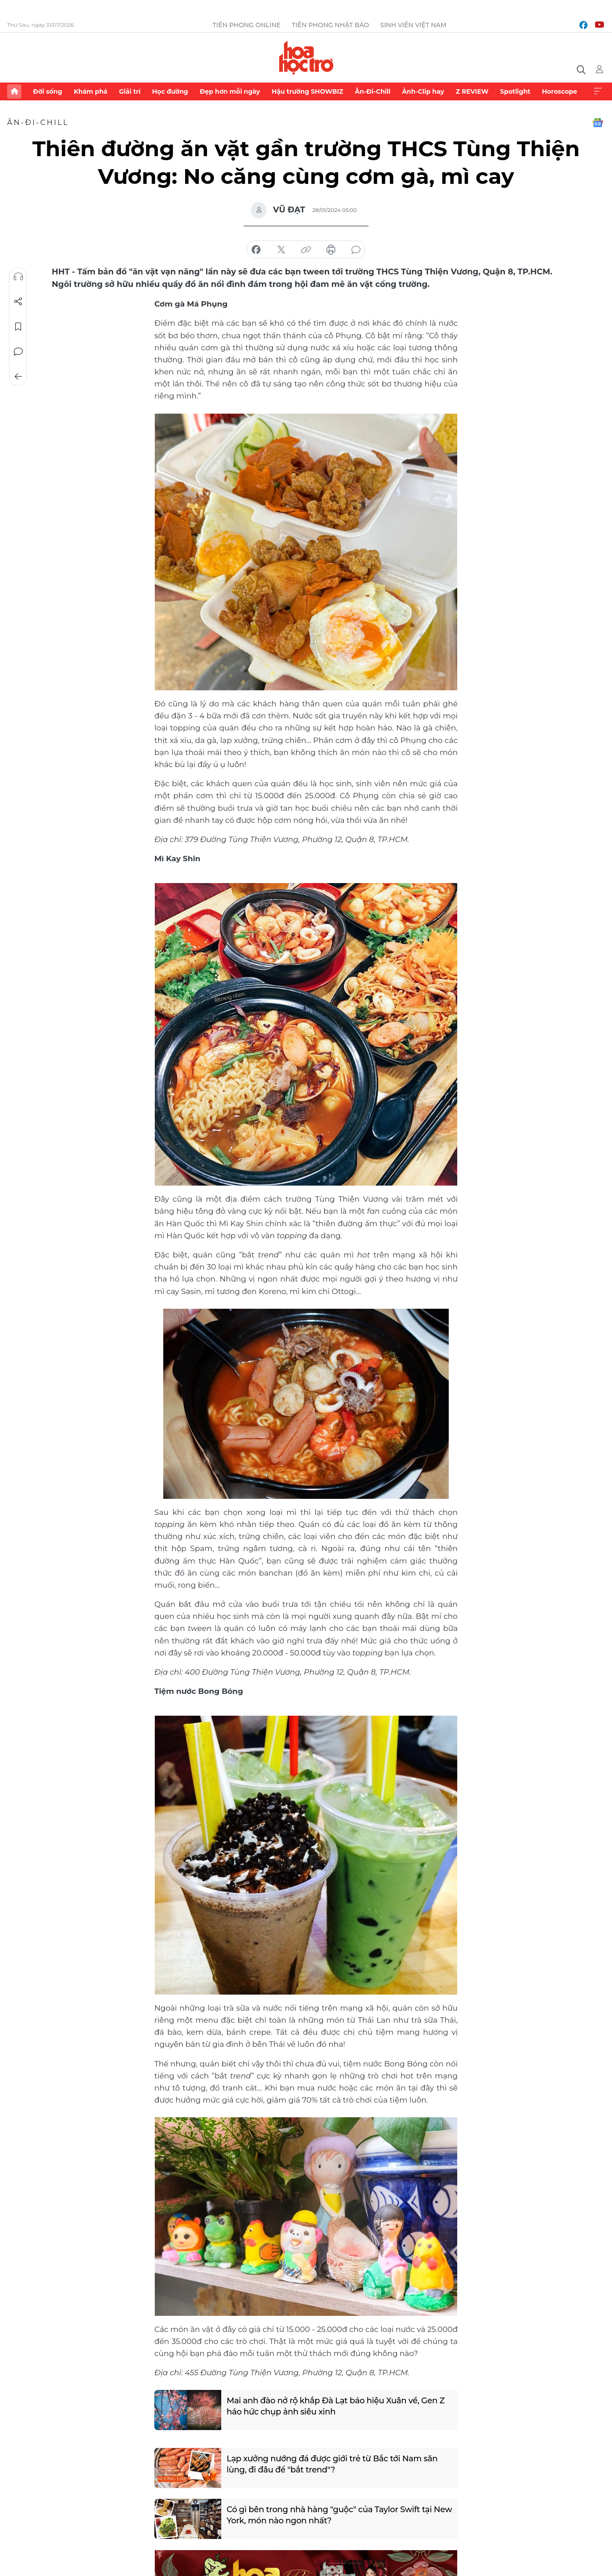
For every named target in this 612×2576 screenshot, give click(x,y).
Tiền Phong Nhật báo (330, 25)
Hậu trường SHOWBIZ (307, 91)
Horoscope (559, 91)
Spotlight (515, 91)
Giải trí (130, 91)
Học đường (170, 91)
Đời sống (47, 91)
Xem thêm (598, 91)
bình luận (356, 250)
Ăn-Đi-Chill (373, 91)
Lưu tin (18, 326)
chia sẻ (256, 250)
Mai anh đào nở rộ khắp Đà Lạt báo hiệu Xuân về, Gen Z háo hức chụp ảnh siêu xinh (336, 2406)
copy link (306, 250)
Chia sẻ (18, 301)
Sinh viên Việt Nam (413, 25)
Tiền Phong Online (247, 25)
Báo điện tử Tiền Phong (306, 57)
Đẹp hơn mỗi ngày (230, 91)
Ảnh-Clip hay (423, 91)
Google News (598, 123)
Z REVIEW (472, 91)
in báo (331, 250)
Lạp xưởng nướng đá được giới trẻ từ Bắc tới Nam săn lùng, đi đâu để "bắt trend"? (332, 2464)
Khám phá (90, 91)
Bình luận (18, 351)
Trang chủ (14, 91)
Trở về (18, 376)
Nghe (18, 276)
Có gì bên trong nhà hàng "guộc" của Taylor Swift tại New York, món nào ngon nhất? (339, 2515)
